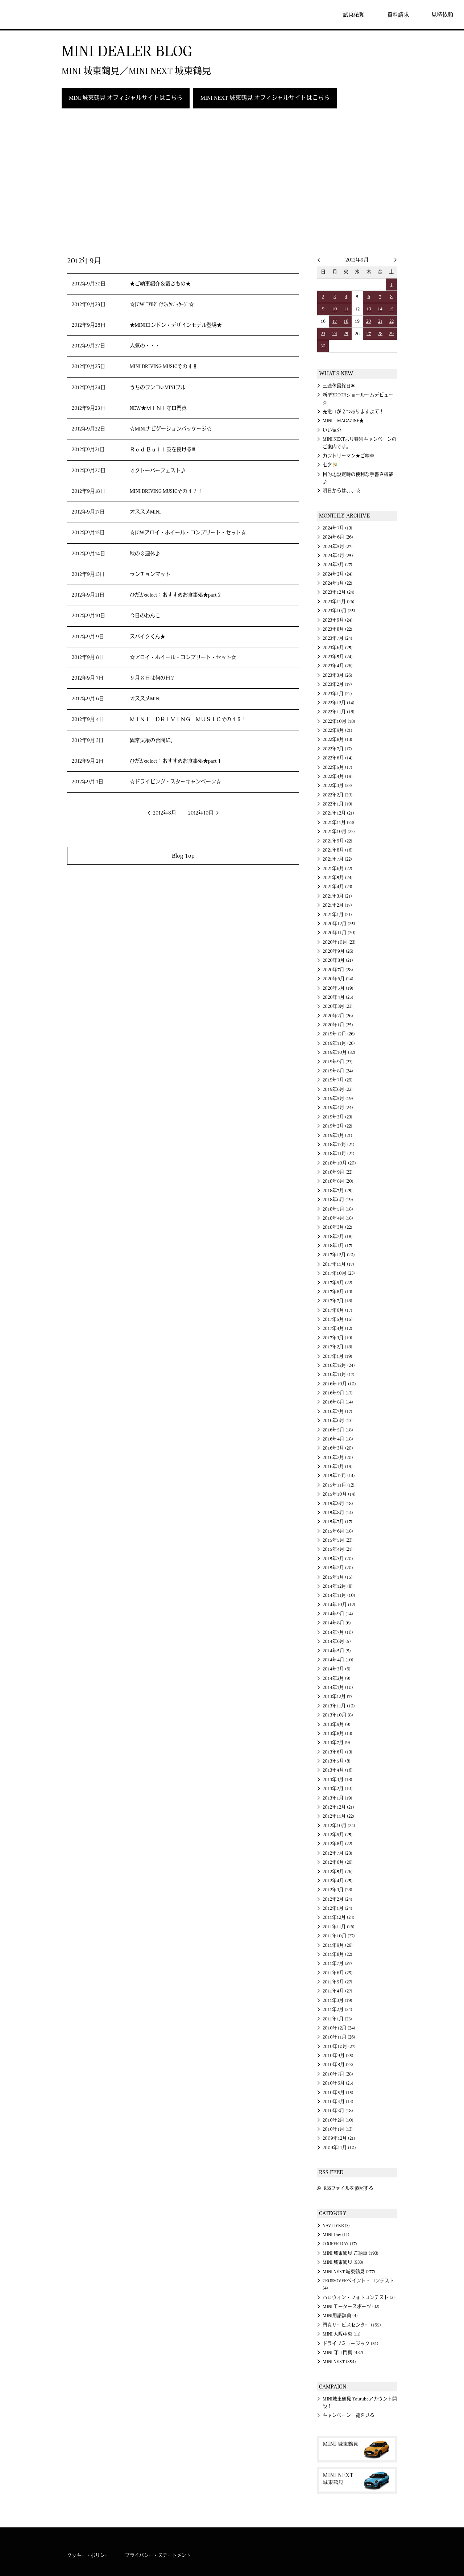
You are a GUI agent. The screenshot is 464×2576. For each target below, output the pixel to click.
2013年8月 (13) (337, 1733)
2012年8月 (164, 813)
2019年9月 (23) (338, 1061)
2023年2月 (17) (337, 684)
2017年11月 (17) (338, 1264)
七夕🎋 (330, 464)
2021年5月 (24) (338, 877)
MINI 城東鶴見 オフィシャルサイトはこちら (125, 98)
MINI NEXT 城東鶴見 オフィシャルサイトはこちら (265, 98)
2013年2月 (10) (338, 1788)
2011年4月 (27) (337, 1991)
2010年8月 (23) (338, 2064)
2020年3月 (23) (338, 1006)
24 (334, 333)
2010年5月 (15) (338, 2092)
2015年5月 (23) (338, 1540)
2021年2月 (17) (337, 905)
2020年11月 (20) (339, 932)
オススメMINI (145, 512)
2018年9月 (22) (338, 1172)
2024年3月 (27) (337, 564)
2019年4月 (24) (338, 1107)
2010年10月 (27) (339, 2046)
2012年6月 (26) (338, 1862)
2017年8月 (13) (337, 1291)
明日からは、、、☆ (342, 490)
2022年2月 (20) (338, 794)
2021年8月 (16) (338, 850)
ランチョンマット (150, 574)
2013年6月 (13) (337, 1752)
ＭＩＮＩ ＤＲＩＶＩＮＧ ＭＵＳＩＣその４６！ (188, 719)
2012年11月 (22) (338, 1816)
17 (334, 321)
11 (346, 309)
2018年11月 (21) (339, 1153)
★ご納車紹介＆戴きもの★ (160, 284)
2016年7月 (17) (337, 1411)
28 (380, 333)
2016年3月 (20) (338, 1448)
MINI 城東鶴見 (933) (343, 2262)
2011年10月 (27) (339, 1935)
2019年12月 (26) (339, 1033)
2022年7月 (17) (337, 748)
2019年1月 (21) (337, 1135)
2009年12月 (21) (339, 2138)
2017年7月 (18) (337, 1300)
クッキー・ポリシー (88, 2555)
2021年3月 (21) (337, 896)
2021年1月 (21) (337, 914)
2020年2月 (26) (338, 1015)
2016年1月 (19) (338, 1466)
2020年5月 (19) (338, 988)
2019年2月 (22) (337, 1126)
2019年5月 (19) (338, 1098)
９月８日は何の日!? (152, 678)
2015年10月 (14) (339, 1494)
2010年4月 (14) (338, 2101)
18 (346, 321)
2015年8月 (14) (338, 1512)
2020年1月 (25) (338, 1024)
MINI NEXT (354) (339, 2361)
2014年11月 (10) (339, 1595)
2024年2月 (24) (338, 574)
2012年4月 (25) (338, 1880)
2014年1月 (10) (338, 1687)
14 (380, 309)
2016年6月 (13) (338, 1420)
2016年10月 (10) (339, 1383)
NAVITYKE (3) (336, 2225)
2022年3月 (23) (337, 785)
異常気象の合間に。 (152, 740)
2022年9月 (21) (337, 730)
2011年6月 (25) (338, 1972)
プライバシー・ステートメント (158, 2555)
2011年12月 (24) (339, 1917)
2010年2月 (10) (338, 2120)
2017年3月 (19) (337, 1337)
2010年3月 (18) (338, 2110)
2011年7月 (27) (337, 1963)
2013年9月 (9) (337, 1724)
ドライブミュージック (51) (350, 2343)
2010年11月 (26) (339, 2037)
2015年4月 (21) (338, 1549)
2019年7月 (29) (338, 1080)
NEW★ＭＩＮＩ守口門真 (158, 408)
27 (368, 333)
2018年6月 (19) (338, 1199)
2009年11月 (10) (339, 2147)
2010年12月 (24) (339, 2028)
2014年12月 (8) (338, 1586)
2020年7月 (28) (338, 969)
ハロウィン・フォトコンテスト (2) (359, 2297)
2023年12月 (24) (339, 592)
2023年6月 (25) (338, 647)
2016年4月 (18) (338, 1439)
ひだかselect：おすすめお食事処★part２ (176, 595)
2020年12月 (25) (339, 923)
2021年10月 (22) (339, 831)
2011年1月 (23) (337, 2018)
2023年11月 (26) (339, 601)
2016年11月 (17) (339, 1374)
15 (391, 309)
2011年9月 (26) (338, 1945)
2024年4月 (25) (338, 555)
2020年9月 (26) (338, 951)
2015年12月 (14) (339, 1475)
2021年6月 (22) (337, 868)
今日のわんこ (145, 616)
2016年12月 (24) (339, 1365)
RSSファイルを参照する (348, 2188)
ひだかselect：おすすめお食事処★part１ (176, 761)
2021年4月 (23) (337, 886)
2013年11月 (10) (339, 1706)
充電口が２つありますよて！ (353, 411)
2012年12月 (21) (338, 1807)
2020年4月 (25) (338, 997)
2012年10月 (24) (339, 1825)
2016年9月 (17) (338, 1393)
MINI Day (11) (336, 2234)
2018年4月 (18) (338, 1218)
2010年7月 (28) (338, 2074)
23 (323, 333)
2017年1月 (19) (337, 1356)
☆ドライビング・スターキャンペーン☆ (175, 782)
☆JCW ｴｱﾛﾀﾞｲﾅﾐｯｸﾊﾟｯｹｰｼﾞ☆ (162, 305)
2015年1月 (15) (338, 1577)
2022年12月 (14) (339, 702)
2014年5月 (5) (337, 1650)
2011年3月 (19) (337, 2000)
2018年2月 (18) (338, 1236)
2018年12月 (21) (339, 1144)
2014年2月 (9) (337, 1678)
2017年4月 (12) (337, 1328)
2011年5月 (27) (337, 1981)
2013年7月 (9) (336, 1742)
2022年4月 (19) (338, 776)
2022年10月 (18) (339, 721)
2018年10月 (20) (339, 1163)
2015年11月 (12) (339, 1485)
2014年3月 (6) (337, 1669)
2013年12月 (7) (337, 1696)
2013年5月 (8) (337, 1761)
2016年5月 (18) (338, 1430)
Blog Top (183, 855)
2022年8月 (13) (337, 739)
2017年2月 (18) (337, 1346)
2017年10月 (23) (339, 1273)
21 (380, 321)
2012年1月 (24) (337, 1908)
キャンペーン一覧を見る (348, 2415)
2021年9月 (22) (337, 841)
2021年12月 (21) (338, 813)
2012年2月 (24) (337, 1899)
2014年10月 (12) (339, 1604)
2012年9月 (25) (338, 1834)
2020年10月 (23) (339, 942)
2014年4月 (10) (338, 1659)
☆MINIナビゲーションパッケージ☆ (171, 429)
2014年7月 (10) (338, 1632)
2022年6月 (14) (338, 758)
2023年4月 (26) (338, 665)
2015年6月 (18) (338, 1531)
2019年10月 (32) (339, 1052)
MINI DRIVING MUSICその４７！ (166, 491)
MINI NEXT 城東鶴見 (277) (349, 2271)
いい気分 (332, 430)
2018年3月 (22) (337, 1227)
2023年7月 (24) (337, 638)
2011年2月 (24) (337, 2009)
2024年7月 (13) (337, 528)
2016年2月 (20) (338, 1457)
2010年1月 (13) (338, 2129)
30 (323, 346)
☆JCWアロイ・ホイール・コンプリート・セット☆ (188, 533)
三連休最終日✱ (339, 385)
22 (391, 321)
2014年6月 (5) (337, 1641)
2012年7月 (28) (337, 1853)
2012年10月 (201, 813)
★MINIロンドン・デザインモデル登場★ (176, 325)
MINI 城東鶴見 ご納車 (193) (350, 2253)
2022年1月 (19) (337, 804)
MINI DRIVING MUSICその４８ (164, 367)
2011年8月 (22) (337, 1954)
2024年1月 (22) (337, 583)
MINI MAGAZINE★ (343, 420)
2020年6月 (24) (338, 978)
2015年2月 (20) (338, 1567)
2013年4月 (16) (338, 1770)
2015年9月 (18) (338, 1503)
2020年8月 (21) (338, 960)
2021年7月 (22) (337, 859)
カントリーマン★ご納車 (348, 455)
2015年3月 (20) (338, 1558)
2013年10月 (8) (338, 1715)
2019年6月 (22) (338, 1089)
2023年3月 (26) (337, 675)
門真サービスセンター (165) (352, 2325)
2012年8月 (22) (337, 1843)
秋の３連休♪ (145, 554)
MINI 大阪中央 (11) (342, 2334)
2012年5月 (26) (338, 1871)
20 (368, 321)
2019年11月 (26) (339, 1043)
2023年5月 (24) (338, 656)
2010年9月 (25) (338, 2055)
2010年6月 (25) (338, 2083)
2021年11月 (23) (338, 822)
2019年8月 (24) (338, 1070)
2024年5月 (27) (338, 546)
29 (391, 333)
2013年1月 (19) (337, 1798)
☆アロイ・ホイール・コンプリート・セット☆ (183, 657)
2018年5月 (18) (338, 1209)
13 (368, 309)
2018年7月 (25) (338, 1190)
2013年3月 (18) (337, 1779)
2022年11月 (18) (339, 711)
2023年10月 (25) (339, 610)
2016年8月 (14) (338, 1402)
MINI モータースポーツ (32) (351, 2306)
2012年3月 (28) (337, 1889)
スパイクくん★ (147, 637)
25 (346, 333)
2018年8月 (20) (338, 1181)
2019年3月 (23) (337, 1117)
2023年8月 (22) (337, 629)
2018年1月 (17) (337, 1245)
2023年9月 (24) (338, 620)
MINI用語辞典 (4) (340, 2315)
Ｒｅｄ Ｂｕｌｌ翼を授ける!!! (162, 450)
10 (334, 309)
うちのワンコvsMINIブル (158, 388)
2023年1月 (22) (337, 693)
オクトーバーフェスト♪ (158, 471)
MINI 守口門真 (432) (343, 2352)
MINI (27, 14)
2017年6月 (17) (337, 1310)
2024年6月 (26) (338, 537)
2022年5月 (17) (337, 767)
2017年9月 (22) (337, 1282)
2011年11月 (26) (339, 1926)
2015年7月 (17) (337, 1521)
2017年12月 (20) (339, 1254)
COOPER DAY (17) (340, 2243)
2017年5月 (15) (338, 1319)
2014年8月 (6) (337, 1622)
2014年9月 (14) (338, 1613)
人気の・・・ (145, 346)
